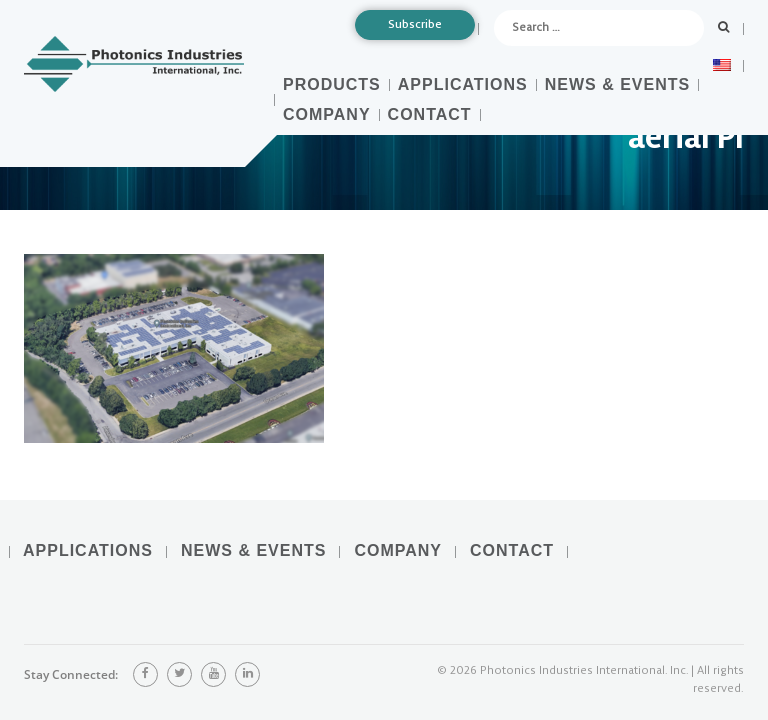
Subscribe (415, 24)
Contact (430, 114)
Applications (463, 84)
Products (332, 84)
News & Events (617, 84)
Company (327, 114)
